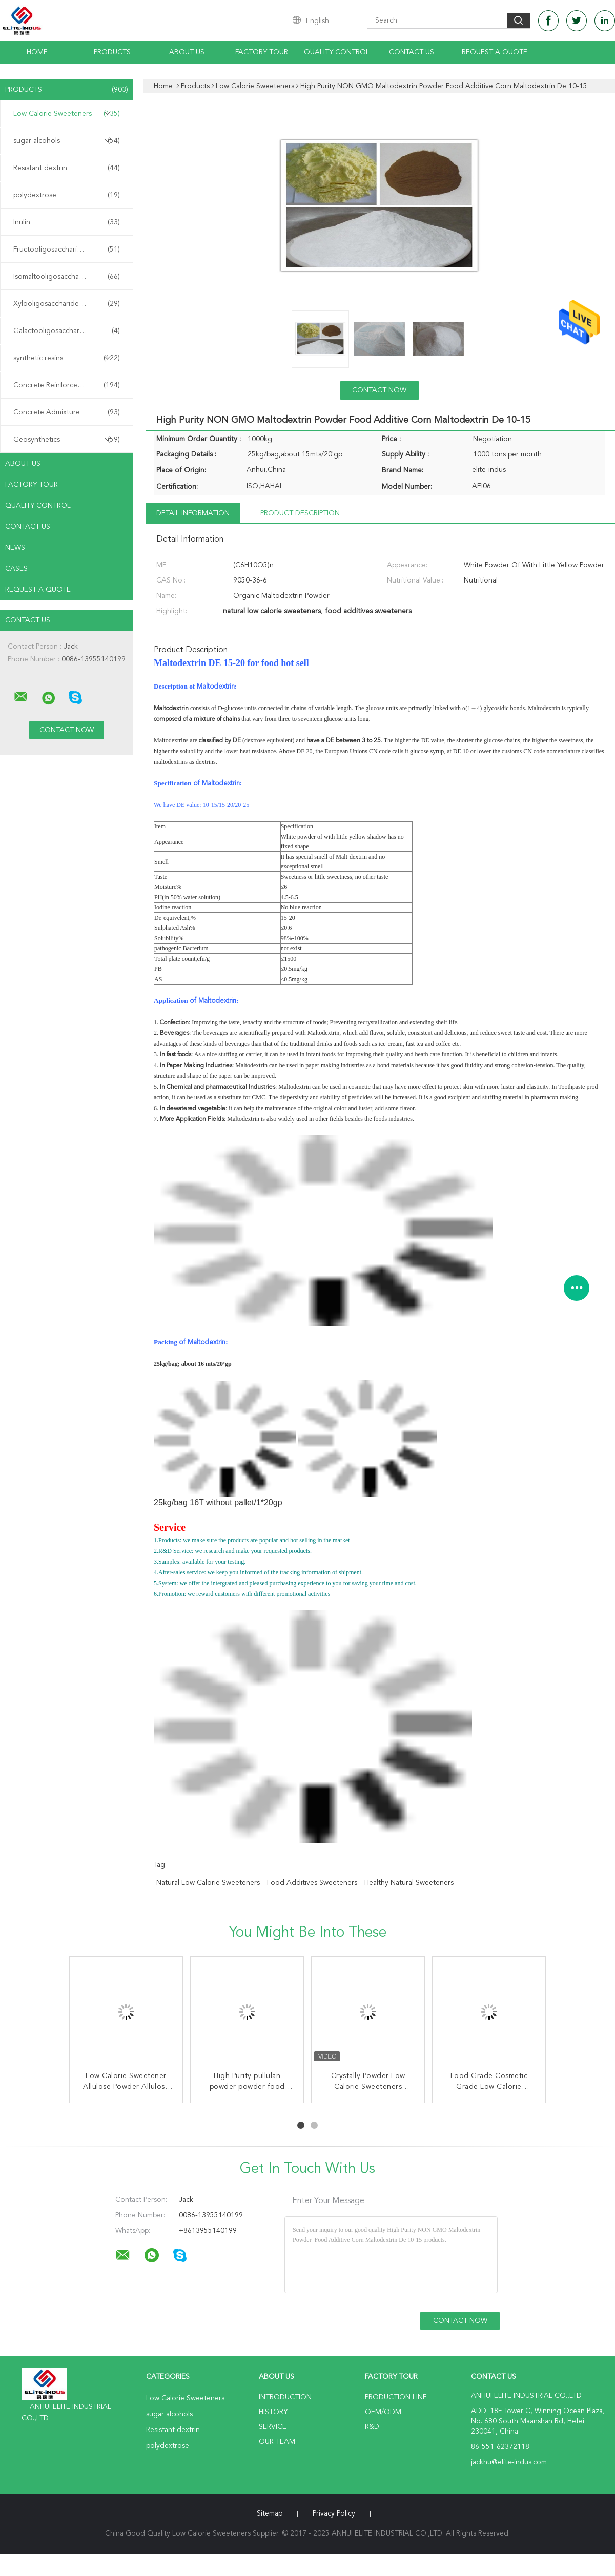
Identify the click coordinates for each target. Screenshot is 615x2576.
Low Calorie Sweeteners (66, 114)
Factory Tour (261, 52)
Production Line (396, 2397)
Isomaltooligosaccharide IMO (66, 277)
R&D (372, 2426)
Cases (16, 568)
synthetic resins (66, 358)
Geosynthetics (66, 439)
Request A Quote (494, 52)
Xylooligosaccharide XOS (66, 304)
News (15, 547)
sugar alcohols (66, 141)
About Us (186, 52)
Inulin (66, 222)
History (273, 2412)
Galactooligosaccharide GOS (66, 331)
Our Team (277, 2441)
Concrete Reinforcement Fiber (66, 385)
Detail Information (193, 513)
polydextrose (66, 195)
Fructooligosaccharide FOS (66, 249)
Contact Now (379, 390)
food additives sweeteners (312, 1882)
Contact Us (411, 52)
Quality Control (337, 52)
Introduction (285, 2397)
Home (37, 52)
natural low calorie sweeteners (208, 1882)
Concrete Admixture (66, 412)
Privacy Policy (334, 2513)
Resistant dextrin (66, 168)
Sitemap (269, 2513)
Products (112, 52)
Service (272, 2426)
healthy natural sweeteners (409, 1882)
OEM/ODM (383, 2412)
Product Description (300, 513)
